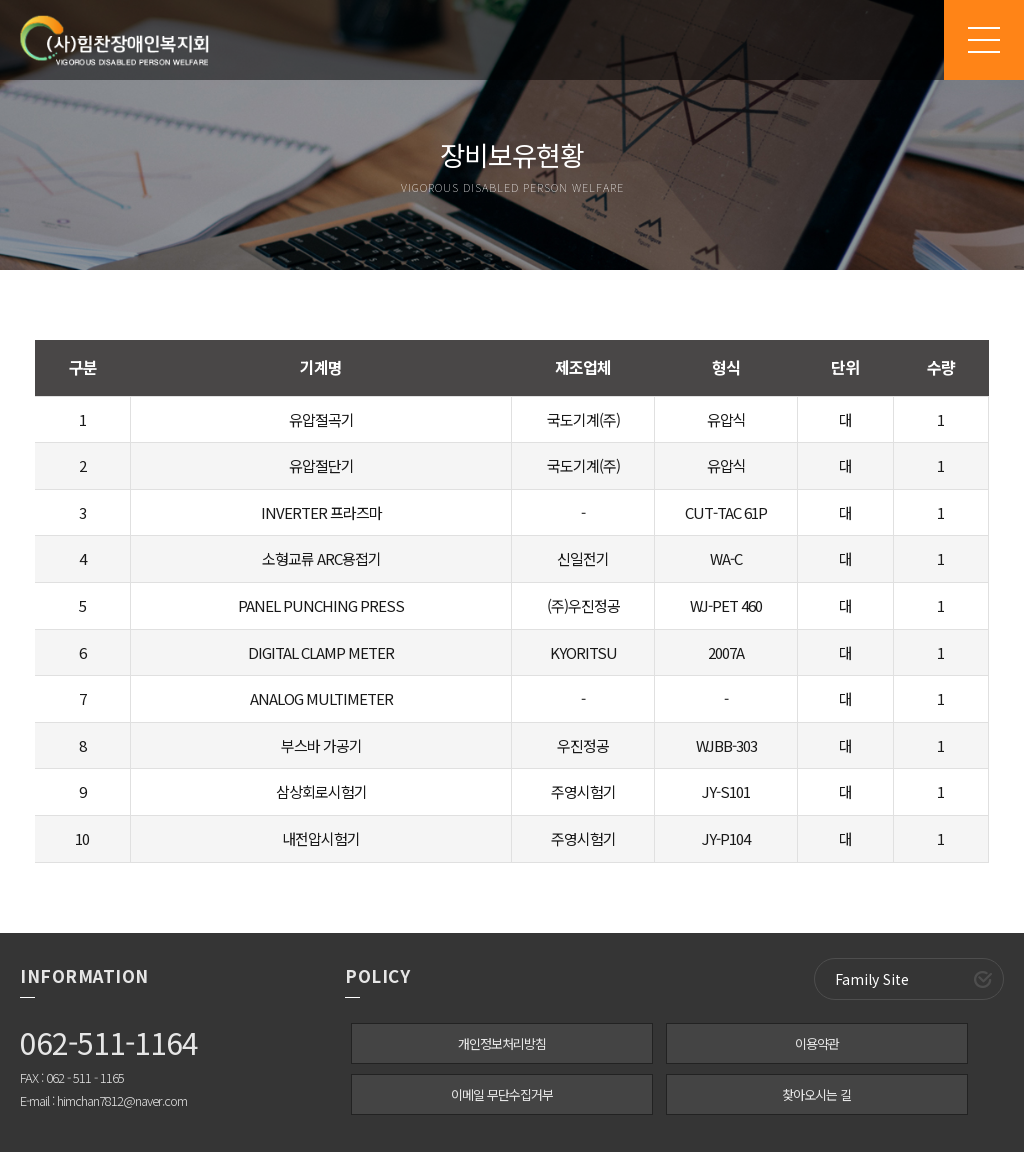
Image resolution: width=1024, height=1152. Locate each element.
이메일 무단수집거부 (502, 1094)
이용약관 (817, 1043)
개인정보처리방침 (502, 1043)
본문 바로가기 (0, 0)
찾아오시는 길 (816, 1094)
